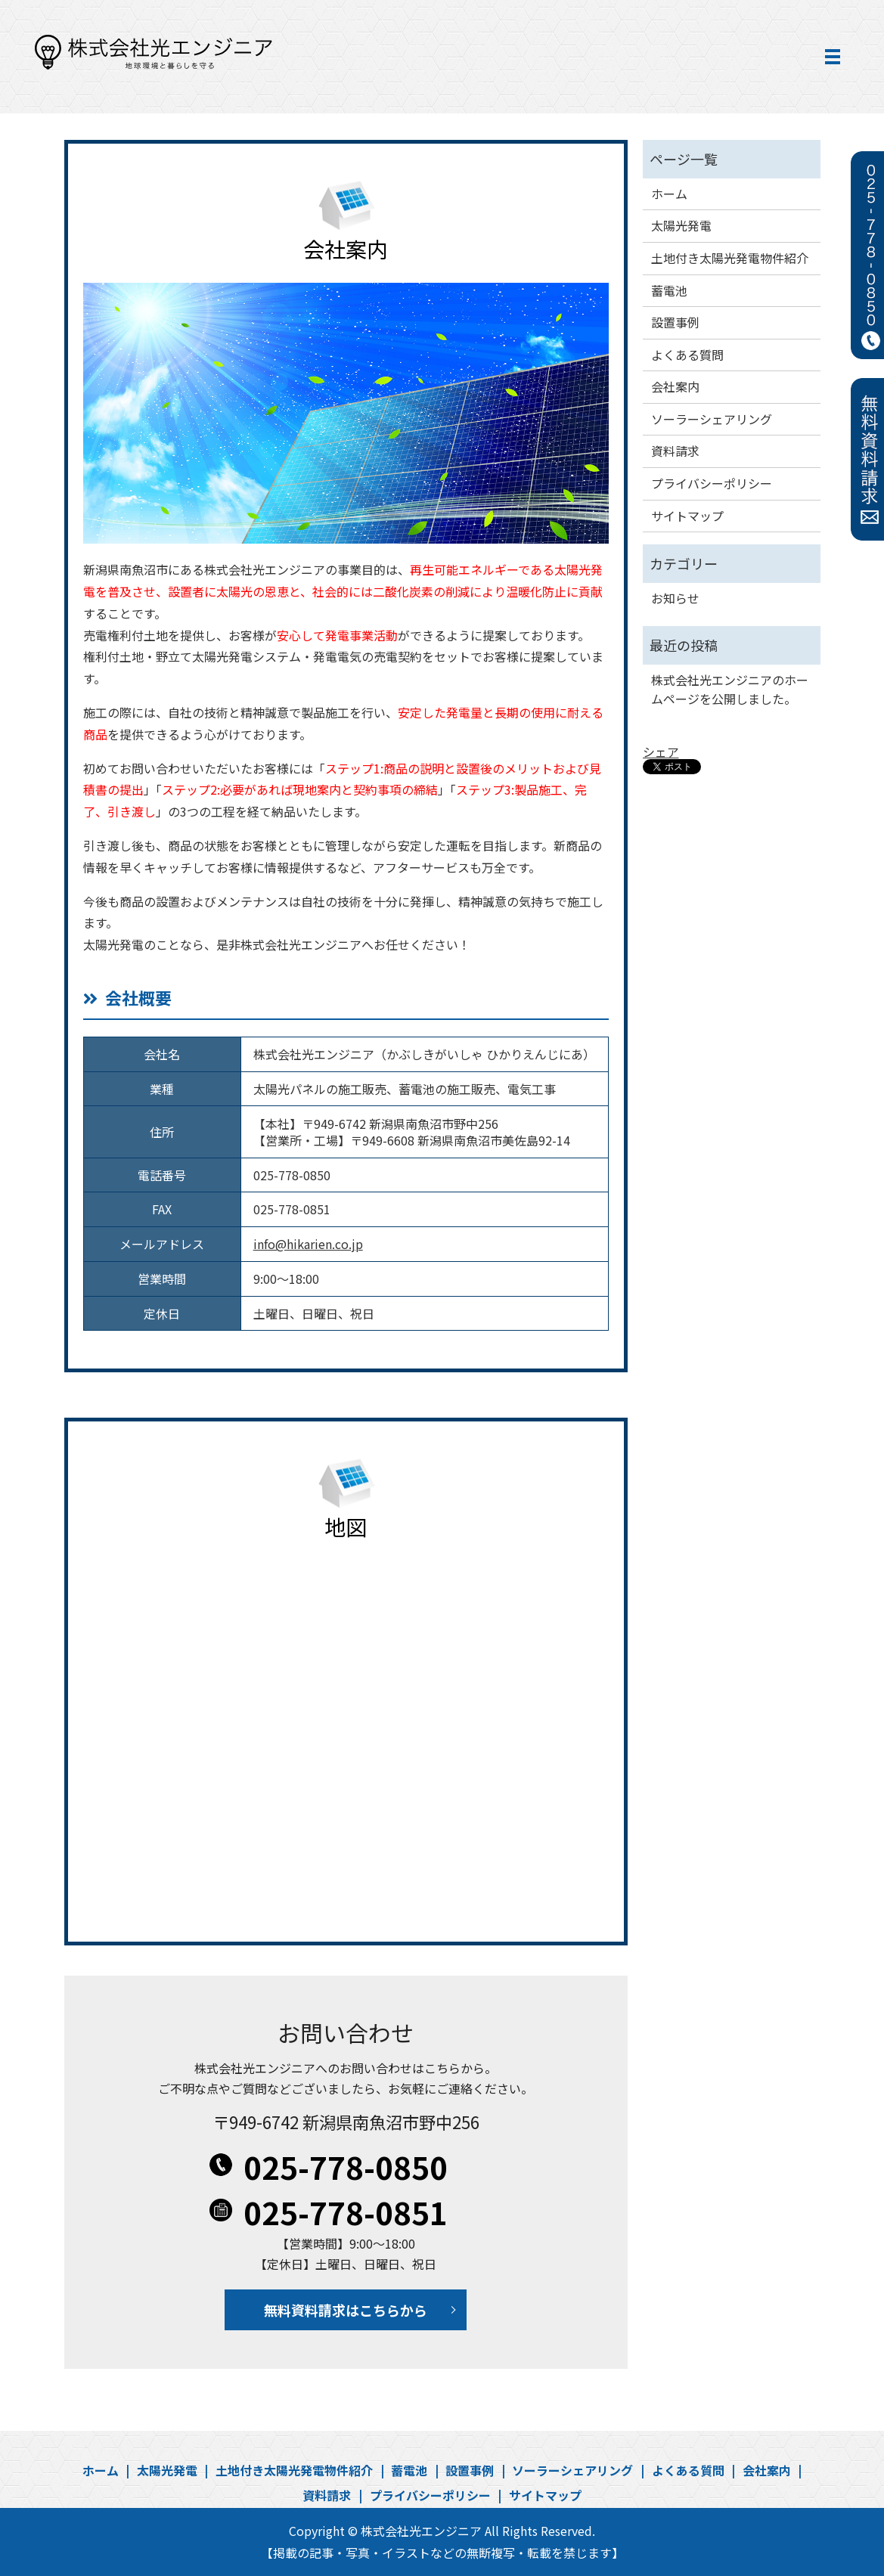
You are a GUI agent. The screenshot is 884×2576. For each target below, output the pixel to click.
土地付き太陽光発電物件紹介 (729, 258)
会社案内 (675, 386)
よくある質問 (687, 355)
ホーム (669, 193)
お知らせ (675, 598)
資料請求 (675, 451)
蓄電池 (669, 290)
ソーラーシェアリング (711, 419)
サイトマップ (687, 516)
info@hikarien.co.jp (308, 1244)
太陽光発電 (681, 225)
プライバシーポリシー (711, 483)
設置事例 (675, 322)
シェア (661, 751)
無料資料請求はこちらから (345, 2310)
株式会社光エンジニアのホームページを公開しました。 (729, 689)
